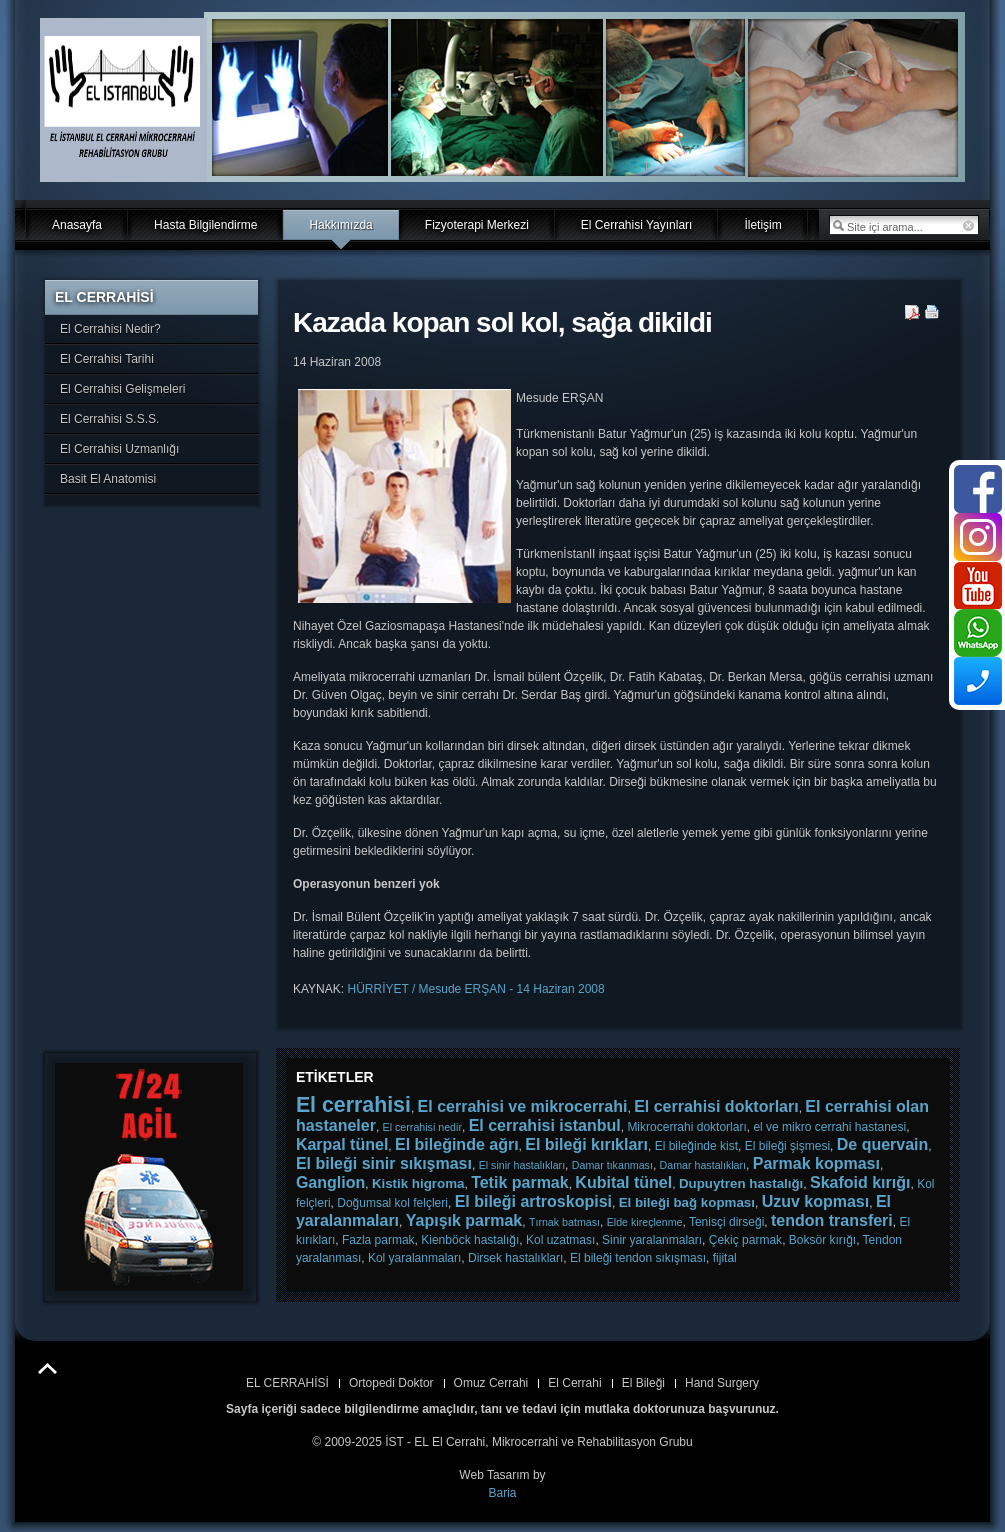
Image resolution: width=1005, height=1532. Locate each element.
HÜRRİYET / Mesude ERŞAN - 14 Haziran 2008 (475, 989)
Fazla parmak (378, 1240)
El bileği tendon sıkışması (638, 1258)
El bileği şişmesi (787, 1146)
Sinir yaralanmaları (652, 1240)
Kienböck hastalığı (470, 1240)
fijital (725, 1258)
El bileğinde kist (696, 1146)
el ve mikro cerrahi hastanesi (829, 1127)
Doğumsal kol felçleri (392, 1203)
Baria (502, 1493)
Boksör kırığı (822, 1240)
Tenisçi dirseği (726, 1222)
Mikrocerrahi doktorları (686, 1127)
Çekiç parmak (745, 1240)
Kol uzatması (560, 1240)
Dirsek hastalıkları (515, 1258)
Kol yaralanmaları (414, 1258)
